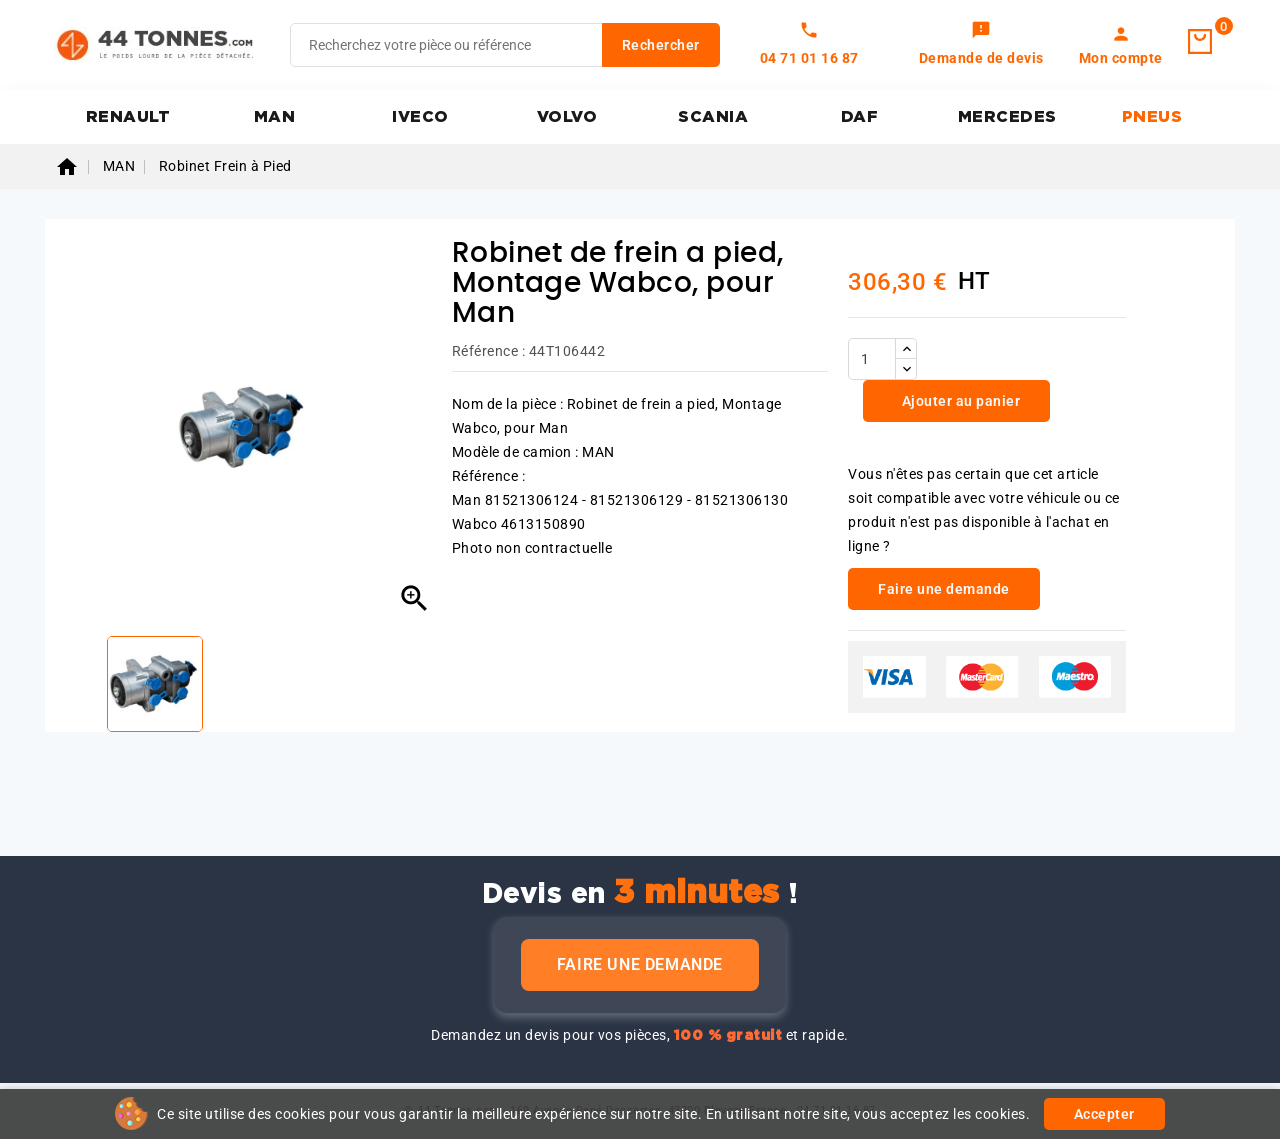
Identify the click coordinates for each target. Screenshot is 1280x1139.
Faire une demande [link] (944, 589)
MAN (275, 117)
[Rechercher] (505, 45)
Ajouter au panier (959, 401)
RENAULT (128, 117)
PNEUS (1152, 117)
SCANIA (713, 117)
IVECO (420, 117)
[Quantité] (872, 359)
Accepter (1104, 1114)
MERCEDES (1007, 117)
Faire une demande (640, 964)
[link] (981, 45)
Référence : (489, 351)
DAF (860, 117)
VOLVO (567, 117)
